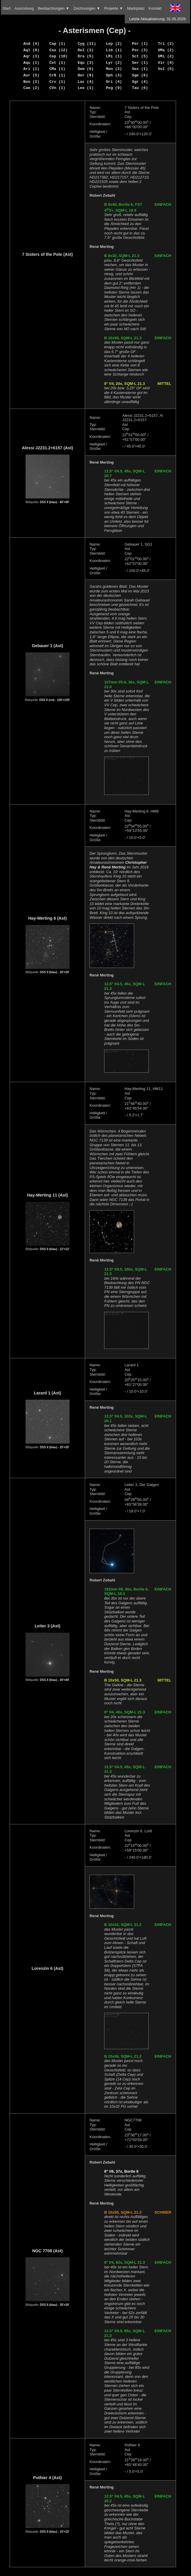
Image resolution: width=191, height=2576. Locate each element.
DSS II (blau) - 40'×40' (55, 1680)
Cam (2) (31, 87)
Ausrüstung (24, 8)
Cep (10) (58, 56)
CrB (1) (57, 75)
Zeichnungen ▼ (86, 8)
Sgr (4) (140, 81)
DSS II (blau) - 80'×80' (55, 502)
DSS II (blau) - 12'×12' (55, 1249)
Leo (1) (86, 87)
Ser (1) (140, 62)
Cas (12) (58, 50)
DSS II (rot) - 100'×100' (54, 700)
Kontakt (155, 8)
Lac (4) (86, 81)
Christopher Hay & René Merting (118, 864)
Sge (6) (140, 75)
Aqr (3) (31, 56)
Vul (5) (166, 68)
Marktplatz (136, 8)
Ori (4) (114, 81)
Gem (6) (86, 68)
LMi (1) (114, 56)
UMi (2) (166, 56)
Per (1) (140, 43)
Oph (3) (114, 75)
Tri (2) (166, 43)
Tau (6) (140, 87)
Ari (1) (31, 68)
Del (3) (86, 50)
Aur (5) (31, 75)
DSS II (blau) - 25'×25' (55, 1447)
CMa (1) (57, 68)
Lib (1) (114, 50)
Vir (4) (166, 62)
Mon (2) (114, 68)
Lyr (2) (114, 62)
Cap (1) (57, 43)
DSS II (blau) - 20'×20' (55, 972)
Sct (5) (140, 56)
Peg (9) (114, 87)
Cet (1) (57, 62)
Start (6, 8)
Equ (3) (86, 62)
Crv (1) (57, 81)
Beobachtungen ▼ (54, 8)
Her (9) (86, 75)
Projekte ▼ (113, 8)
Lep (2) (114, 43)
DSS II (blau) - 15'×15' (55, 2531)
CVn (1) (57, 87)
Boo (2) (31, 81)
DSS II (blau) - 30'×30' (55, 2304)
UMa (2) (166, 50)
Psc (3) (140, 50)
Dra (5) (86, 56)
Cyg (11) (87, 43)
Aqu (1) (31, 62)
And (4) (31, 43)
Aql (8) (31, 50)
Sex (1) (140, 68)
